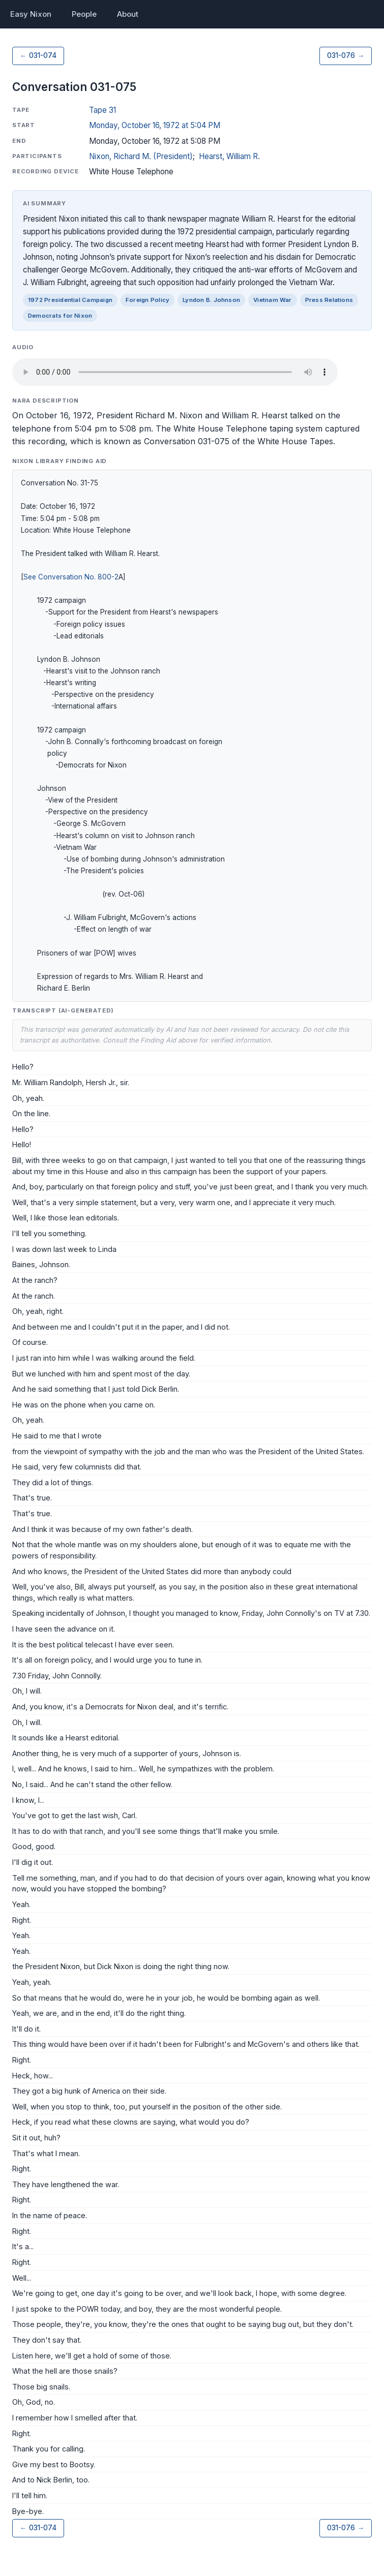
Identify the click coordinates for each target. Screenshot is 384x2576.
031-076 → (345, 55)
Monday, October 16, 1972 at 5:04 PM (154, 125)
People (84, 14)
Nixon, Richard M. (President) (141, 156)
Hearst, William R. (229, 156)
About (127, 14)
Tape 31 (102, 110)
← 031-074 (38, 55)
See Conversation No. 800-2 (71, 577)
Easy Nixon (30, 14)
